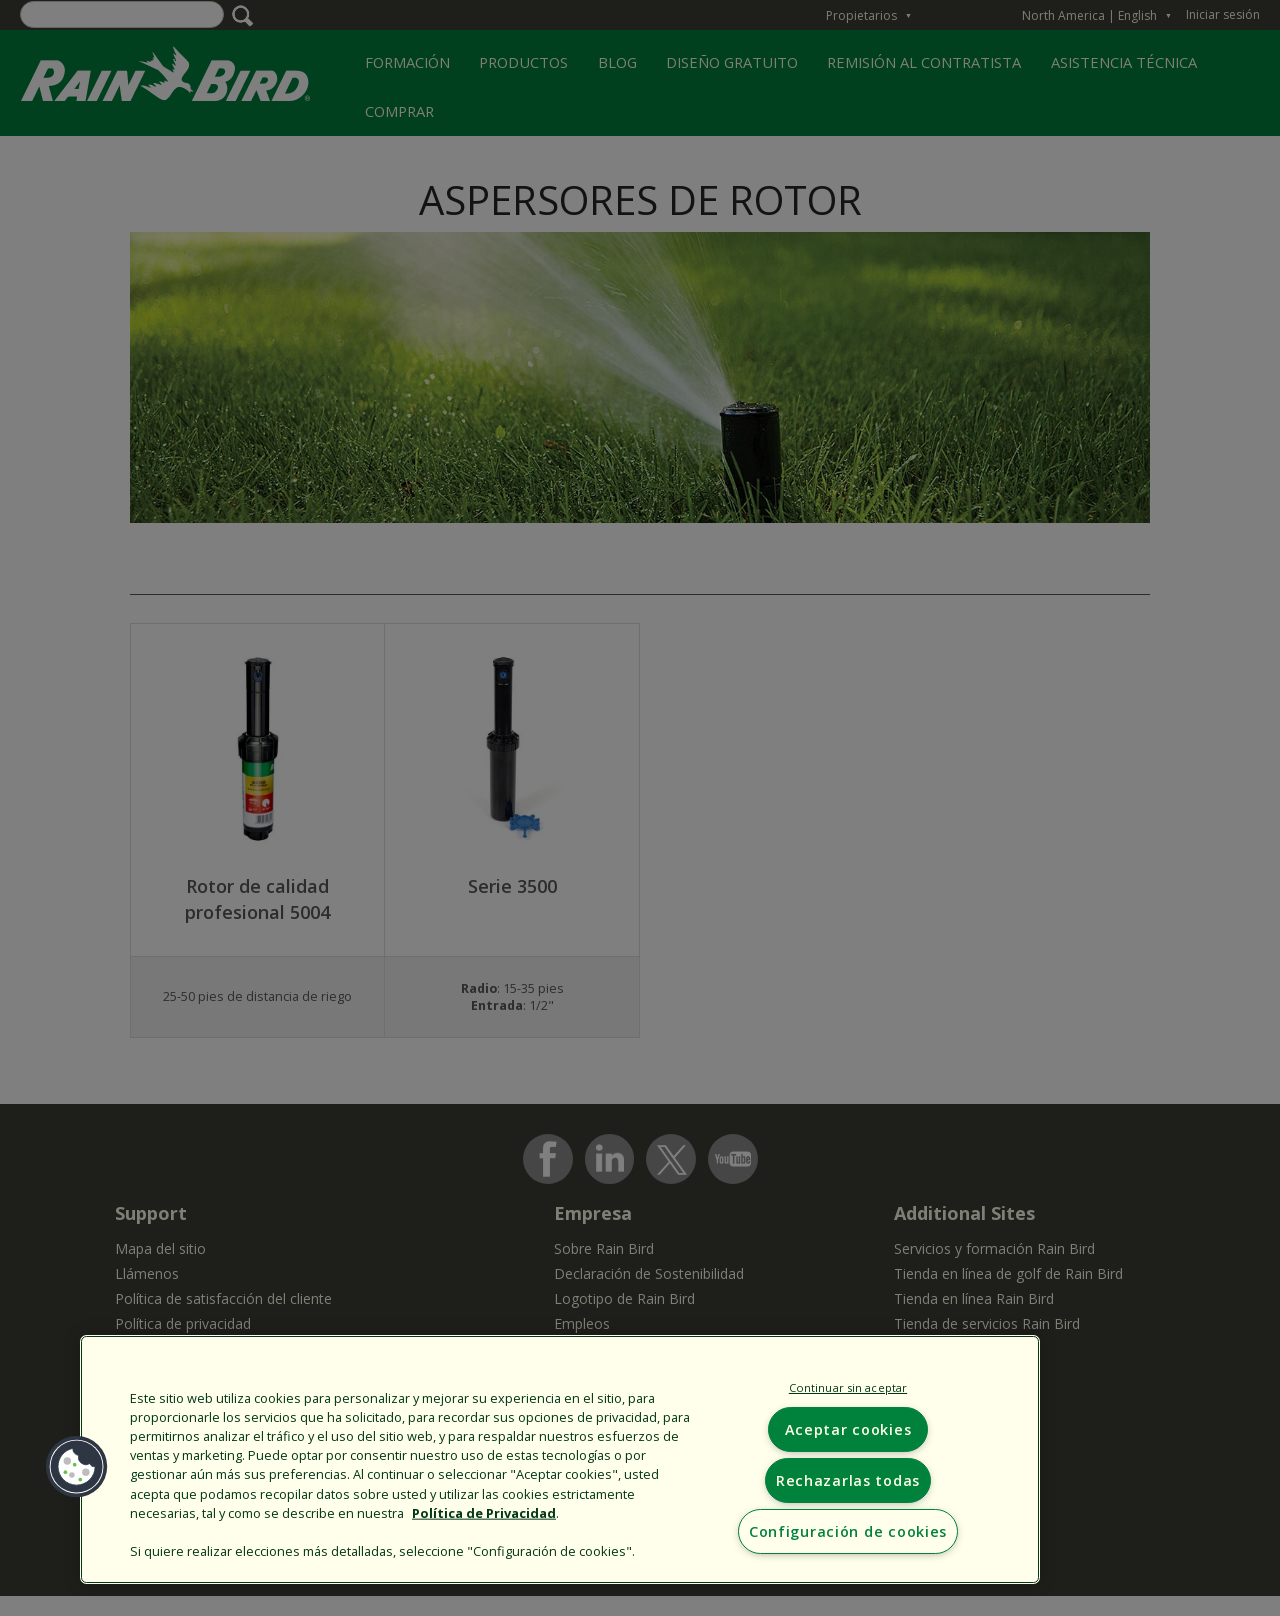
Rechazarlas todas (848, 1480)
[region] (560, 1459)
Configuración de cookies (848, 1531)
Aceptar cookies (848, 1429)
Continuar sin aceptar (848, 1387)
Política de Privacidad (484, 1512)
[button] (77, 1467)
